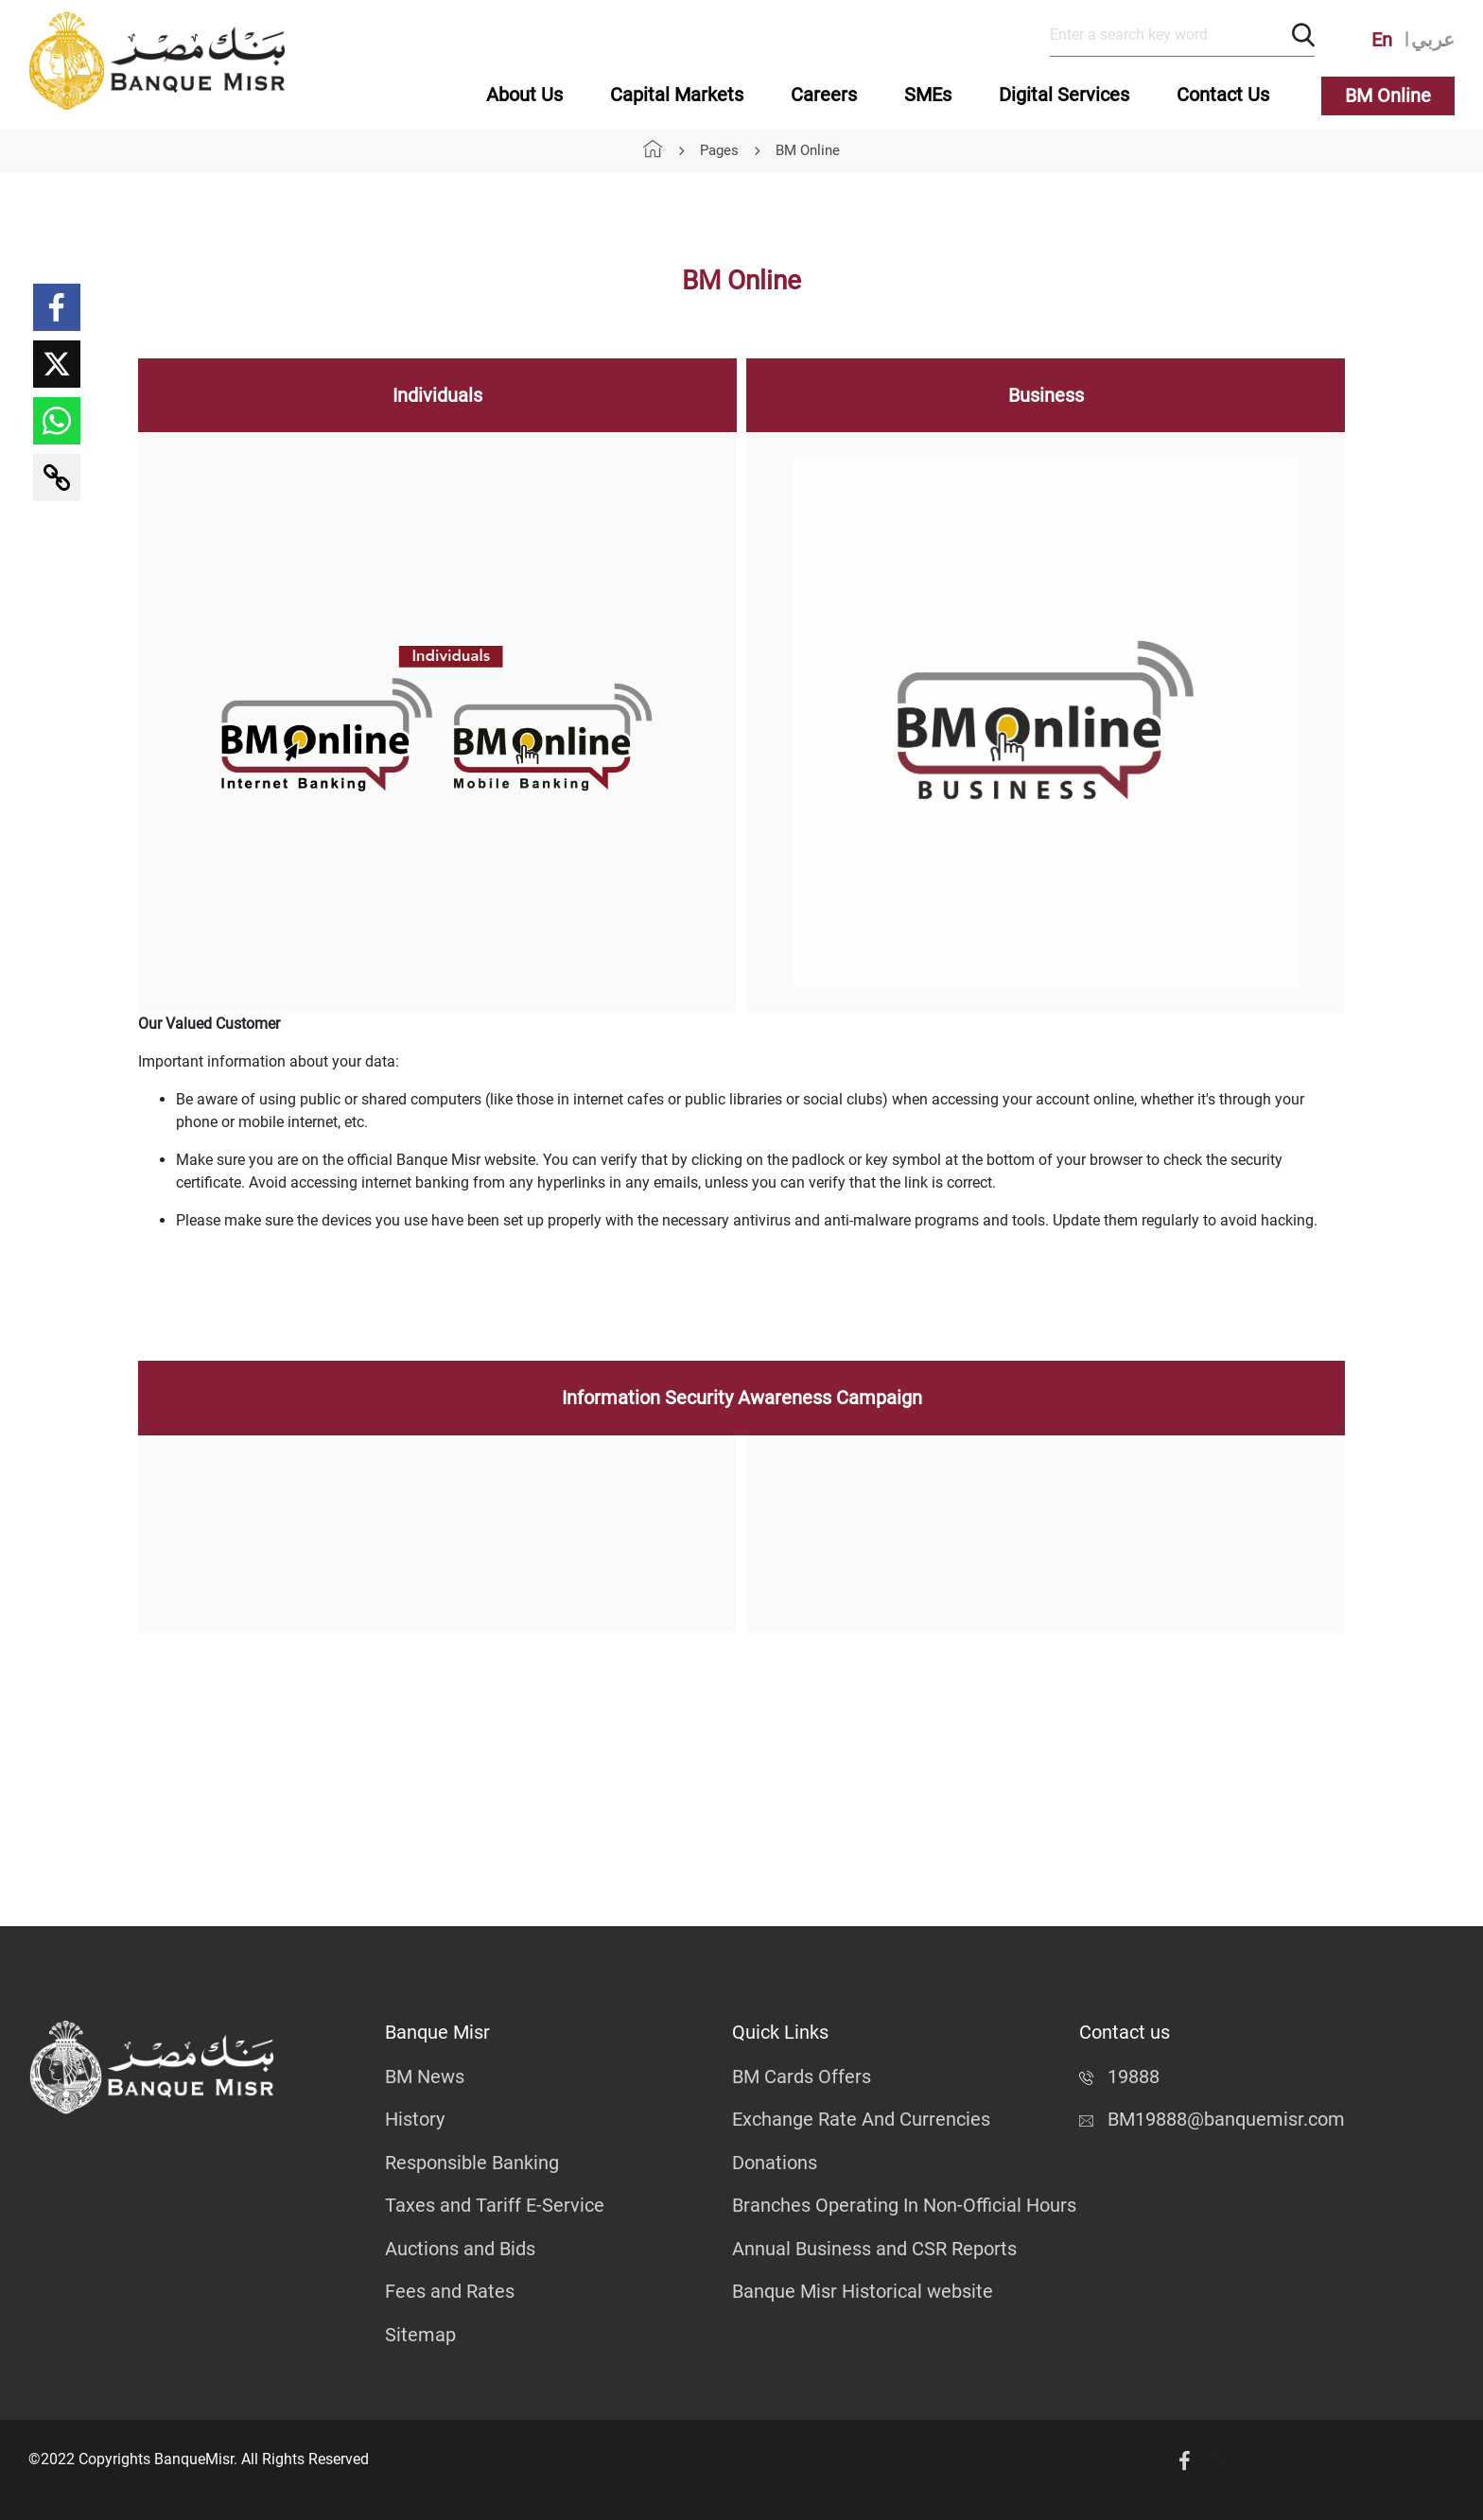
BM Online (1388, 95)
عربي (1433, 39)
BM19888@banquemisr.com (1212, 2119)
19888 (1119, 2076)
